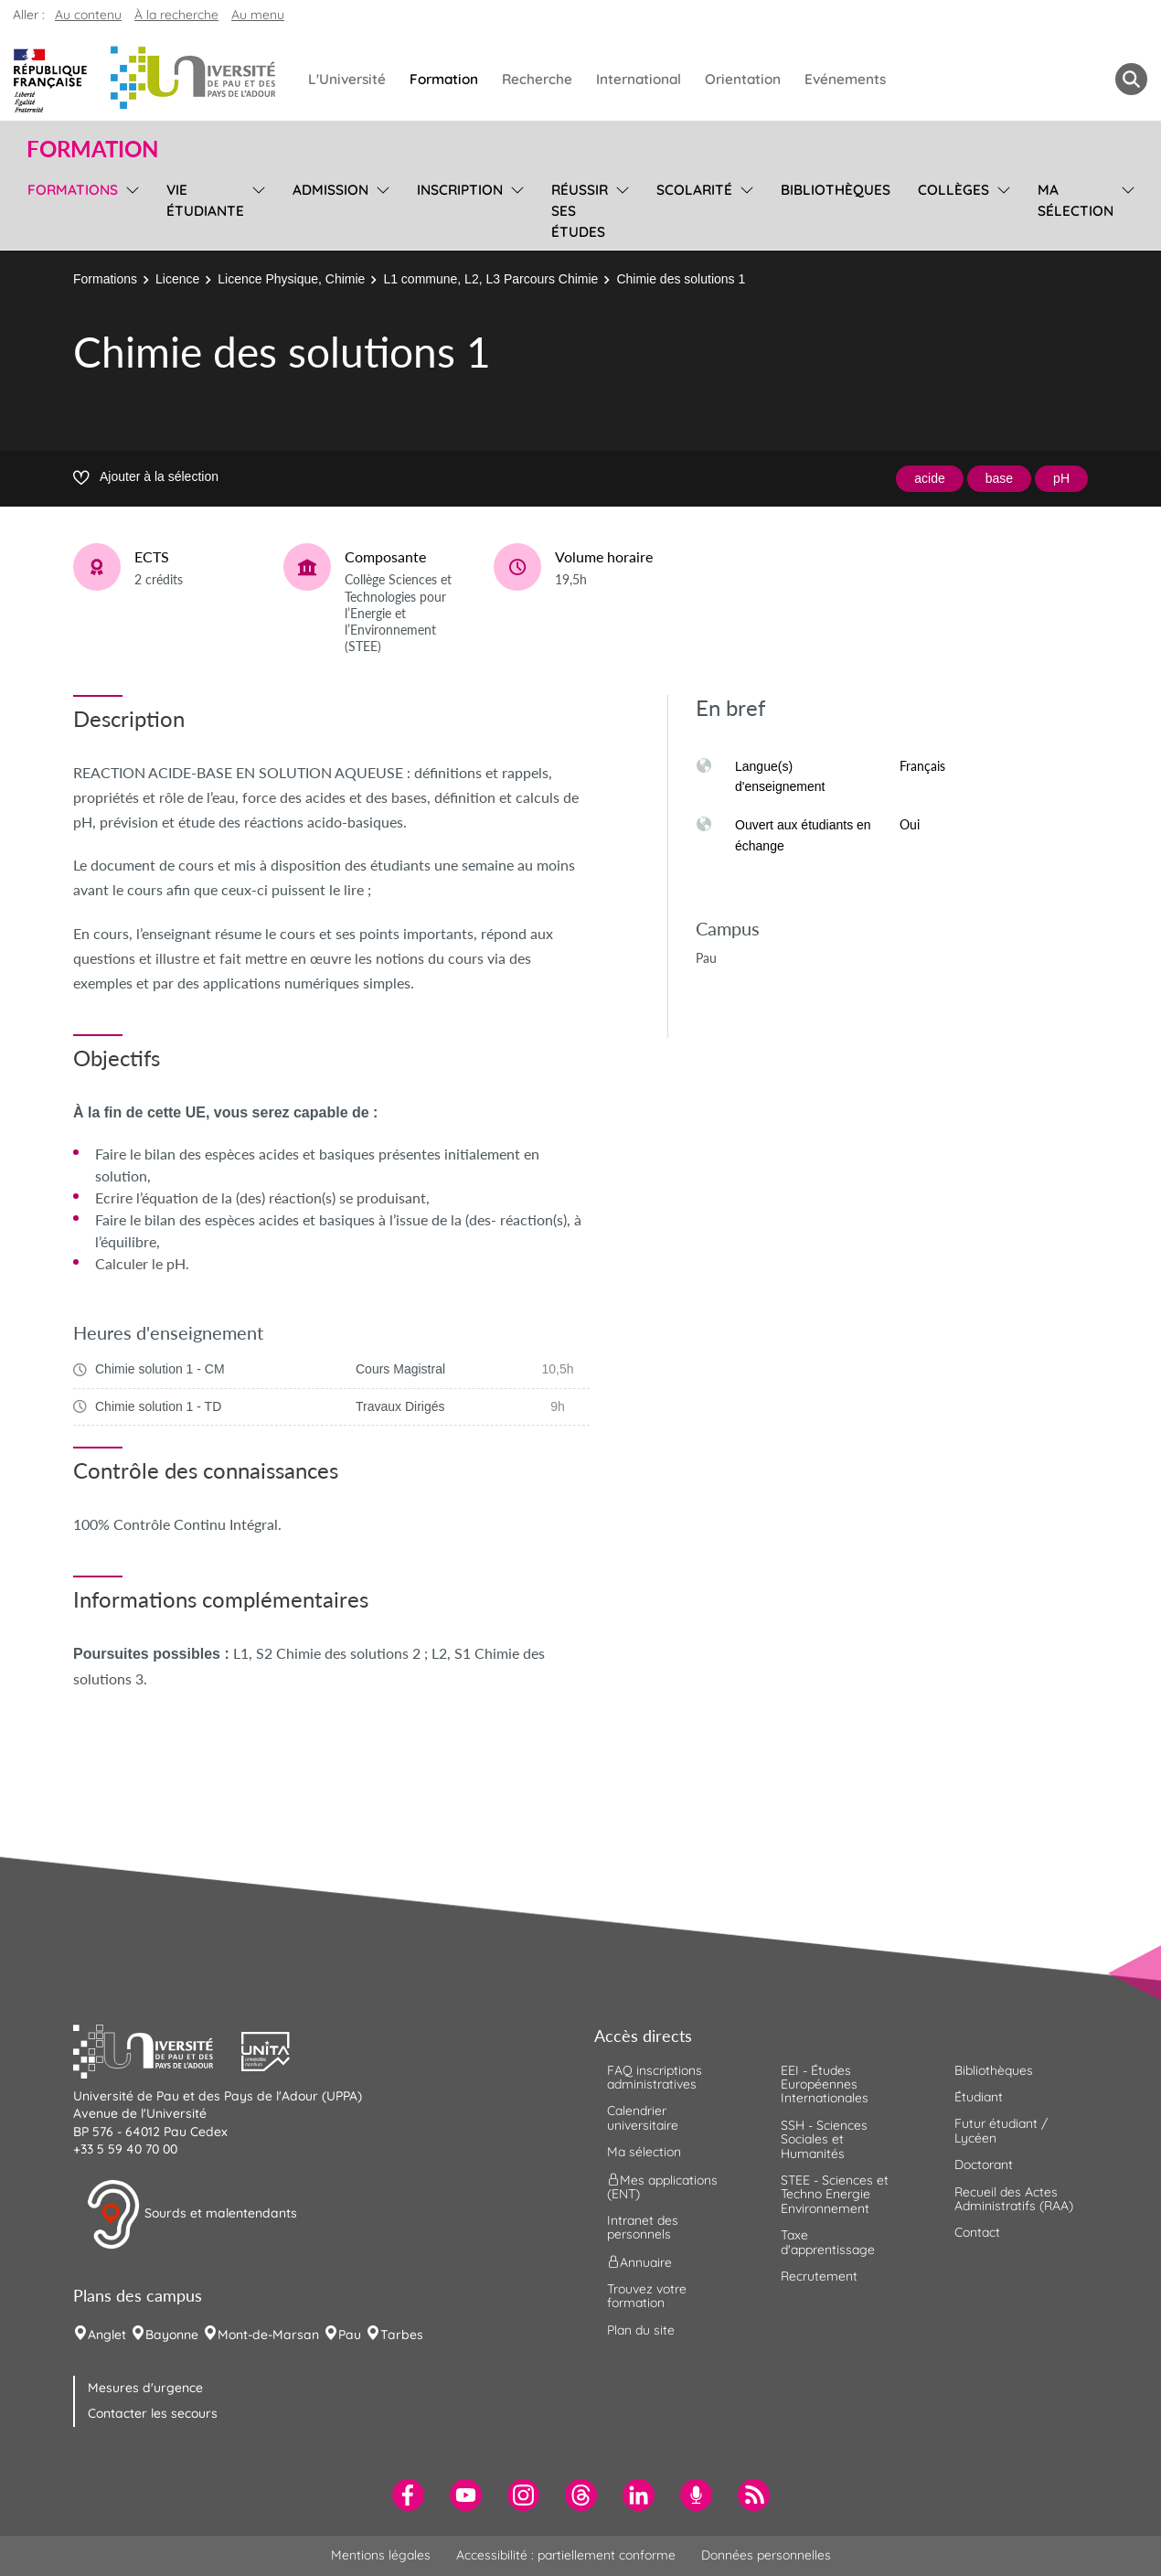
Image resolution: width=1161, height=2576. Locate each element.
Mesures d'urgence (145, 2387)
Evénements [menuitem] (845, 79)
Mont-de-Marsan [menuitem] (268, 2334)
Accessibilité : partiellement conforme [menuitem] (566, 2555)
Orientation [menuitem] (743, 79)
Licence (177, 279)
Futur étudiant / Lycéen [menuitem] (1001, 2130)
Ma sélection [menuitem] (1075, 200)
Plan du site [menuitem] (641, 2330)
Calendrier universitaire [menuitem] (642, 2117)
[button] (157, 2049)
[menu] (129, 208)
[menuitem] (408, 2495)
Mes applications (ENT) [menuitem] (662, 2186)
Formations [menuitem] (72, 189)
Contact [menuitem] (977, 2232)
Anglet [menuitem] (107, 2334)
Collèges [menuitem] (953, 189)
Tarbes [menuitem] (401, 2334)
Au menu (257, 14)
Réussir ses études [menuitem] (579, 210)
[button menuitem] (1131, 79)
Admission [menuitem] (330, 189)
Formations (105, 279)
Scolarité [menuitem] (694, 189)
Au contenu (88, 14)
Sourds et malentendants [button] (191, 2214)
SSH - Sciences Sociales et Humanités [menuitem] (824, 2139)
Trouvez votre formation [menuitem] (647, 2296)
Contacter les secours (153, 2413)
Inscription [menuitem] (460, 189)
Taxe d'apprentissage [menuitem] (828, 2242)
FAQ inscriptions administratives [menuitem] (654, 2077)
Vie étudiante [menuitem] (205, 200)
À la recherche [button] (176, 14)
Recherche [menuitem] (537, 79)
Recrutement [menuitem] (819, 2276)
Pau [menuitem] (349, 2334)
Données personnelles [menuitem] (766, 2555)
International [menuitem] (638, 79)
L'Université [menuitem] (347, 79)
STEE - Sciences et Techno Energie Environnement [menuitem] (835, 2194)
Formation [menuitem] (444, 79)
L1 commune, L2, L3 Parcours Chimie (490, 279)
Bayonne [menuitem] (171, 2334)
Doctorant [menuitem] (983, 2164)
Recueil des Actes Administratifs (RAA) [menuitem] (1013, 2199)
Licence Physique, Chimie (291, 279)
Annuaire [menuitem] (639, 2261)
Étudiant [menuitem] (978, 2097)
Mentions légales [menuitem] (381, 2555)
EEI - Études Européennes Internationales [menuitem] (824, 2084)
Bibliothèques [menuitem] (835, 189)
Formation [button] (92, 149)
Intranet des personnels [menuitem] (642, 2227)
